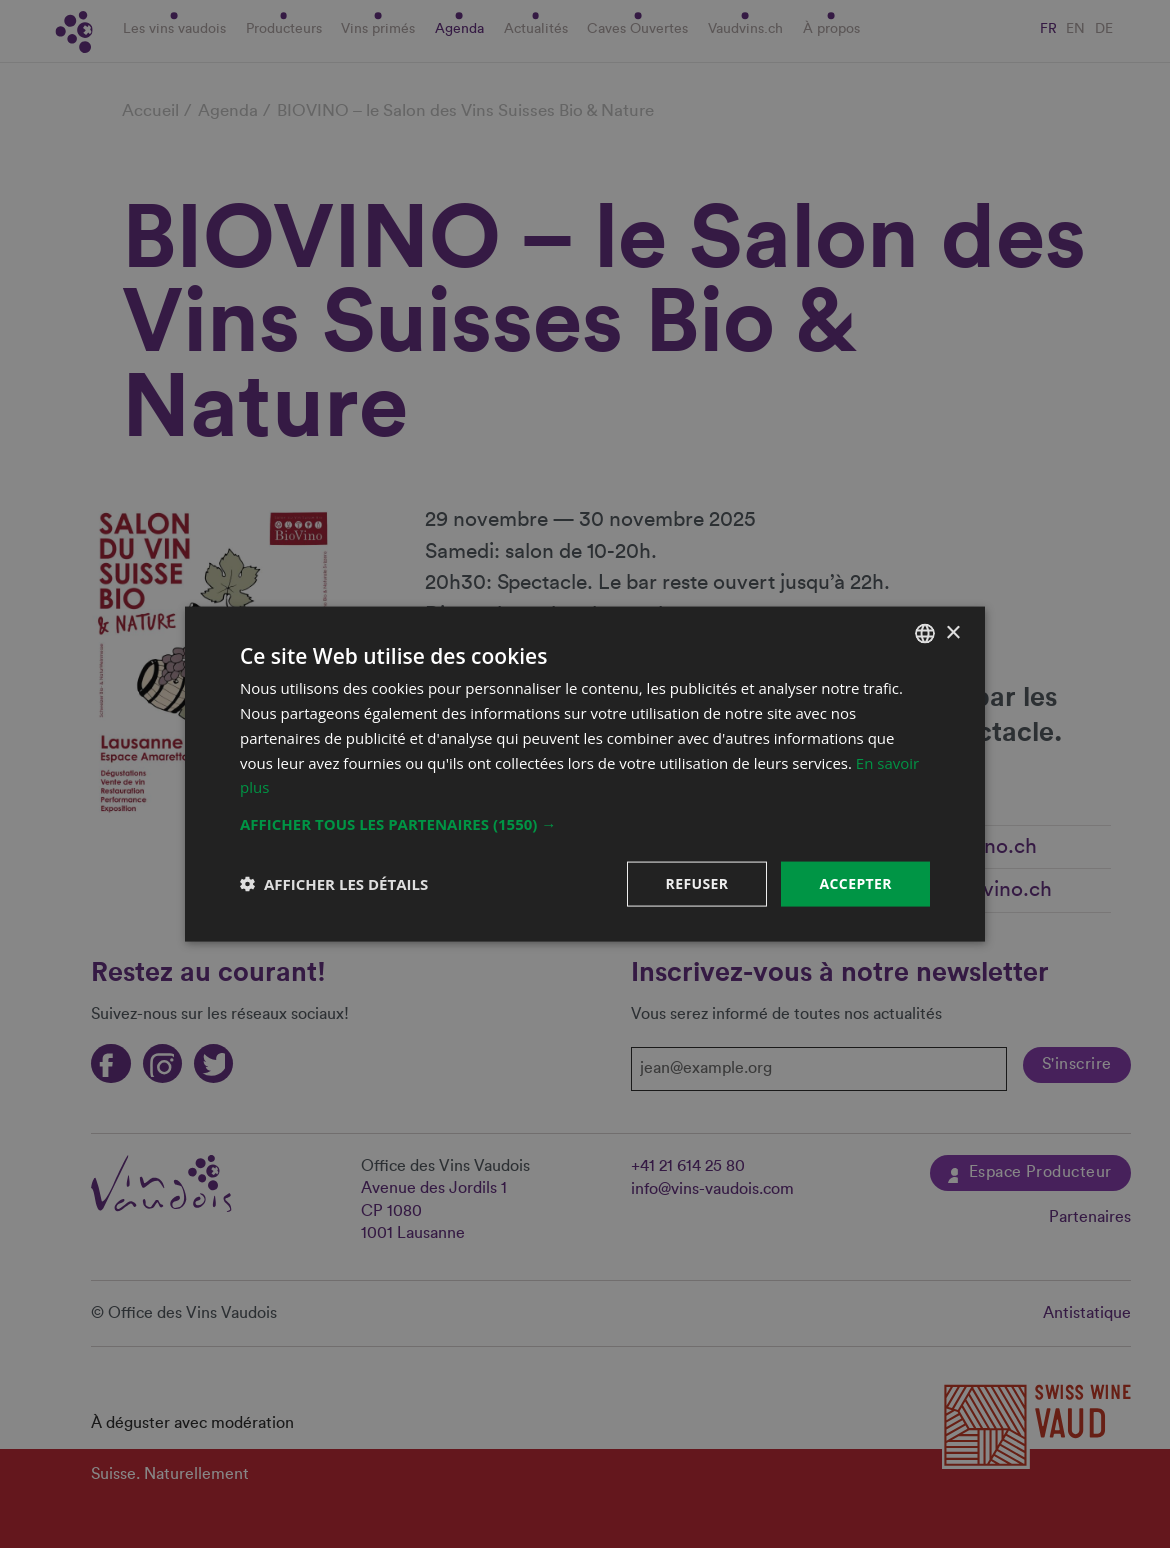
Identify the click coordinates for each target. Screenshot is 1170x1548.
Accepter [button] (855, 883)
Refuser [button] (697, 883)
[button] (585, 824)
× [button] (952, 632)
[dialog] (585, 774)
